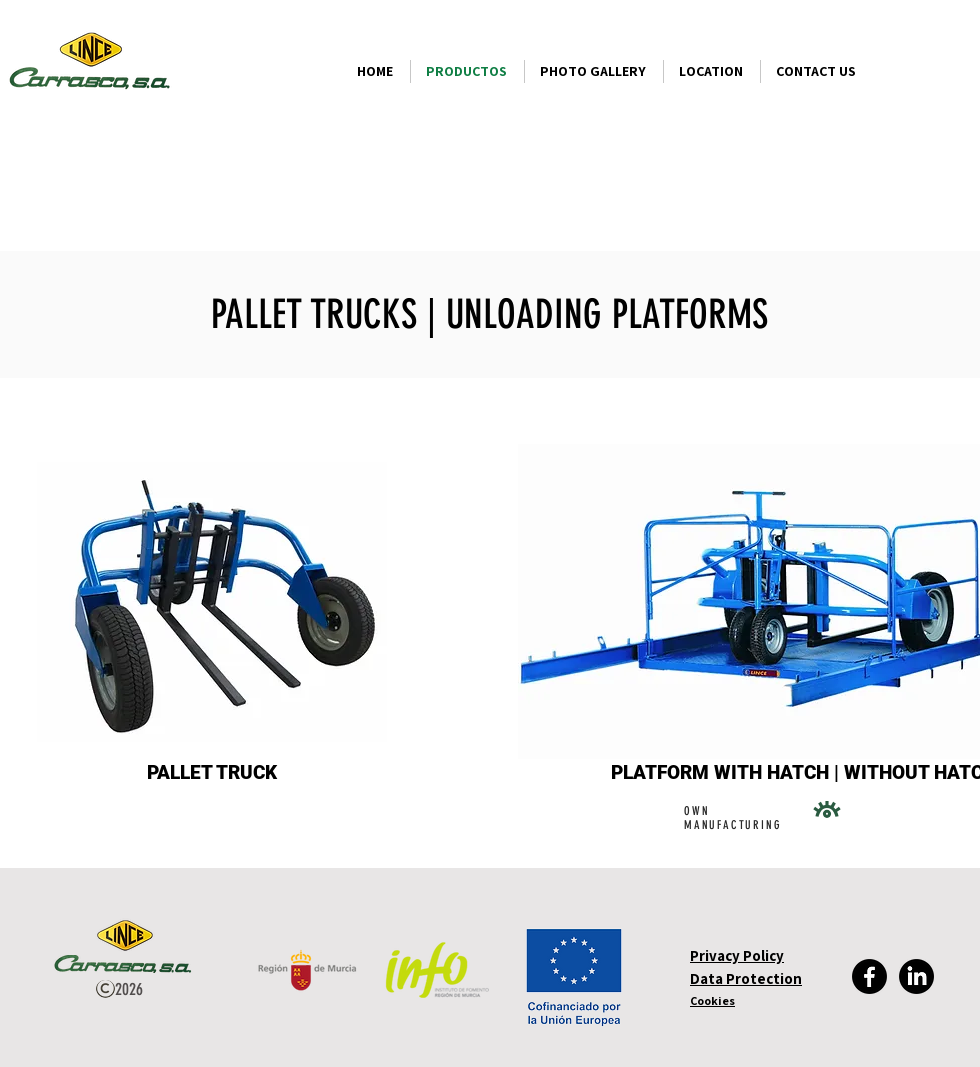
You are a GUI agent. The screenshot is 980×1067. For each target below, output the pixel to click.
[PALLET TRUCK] (211, 773)
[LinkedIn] (916, 976)
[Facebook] (869, 976)
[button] (762, 773)
